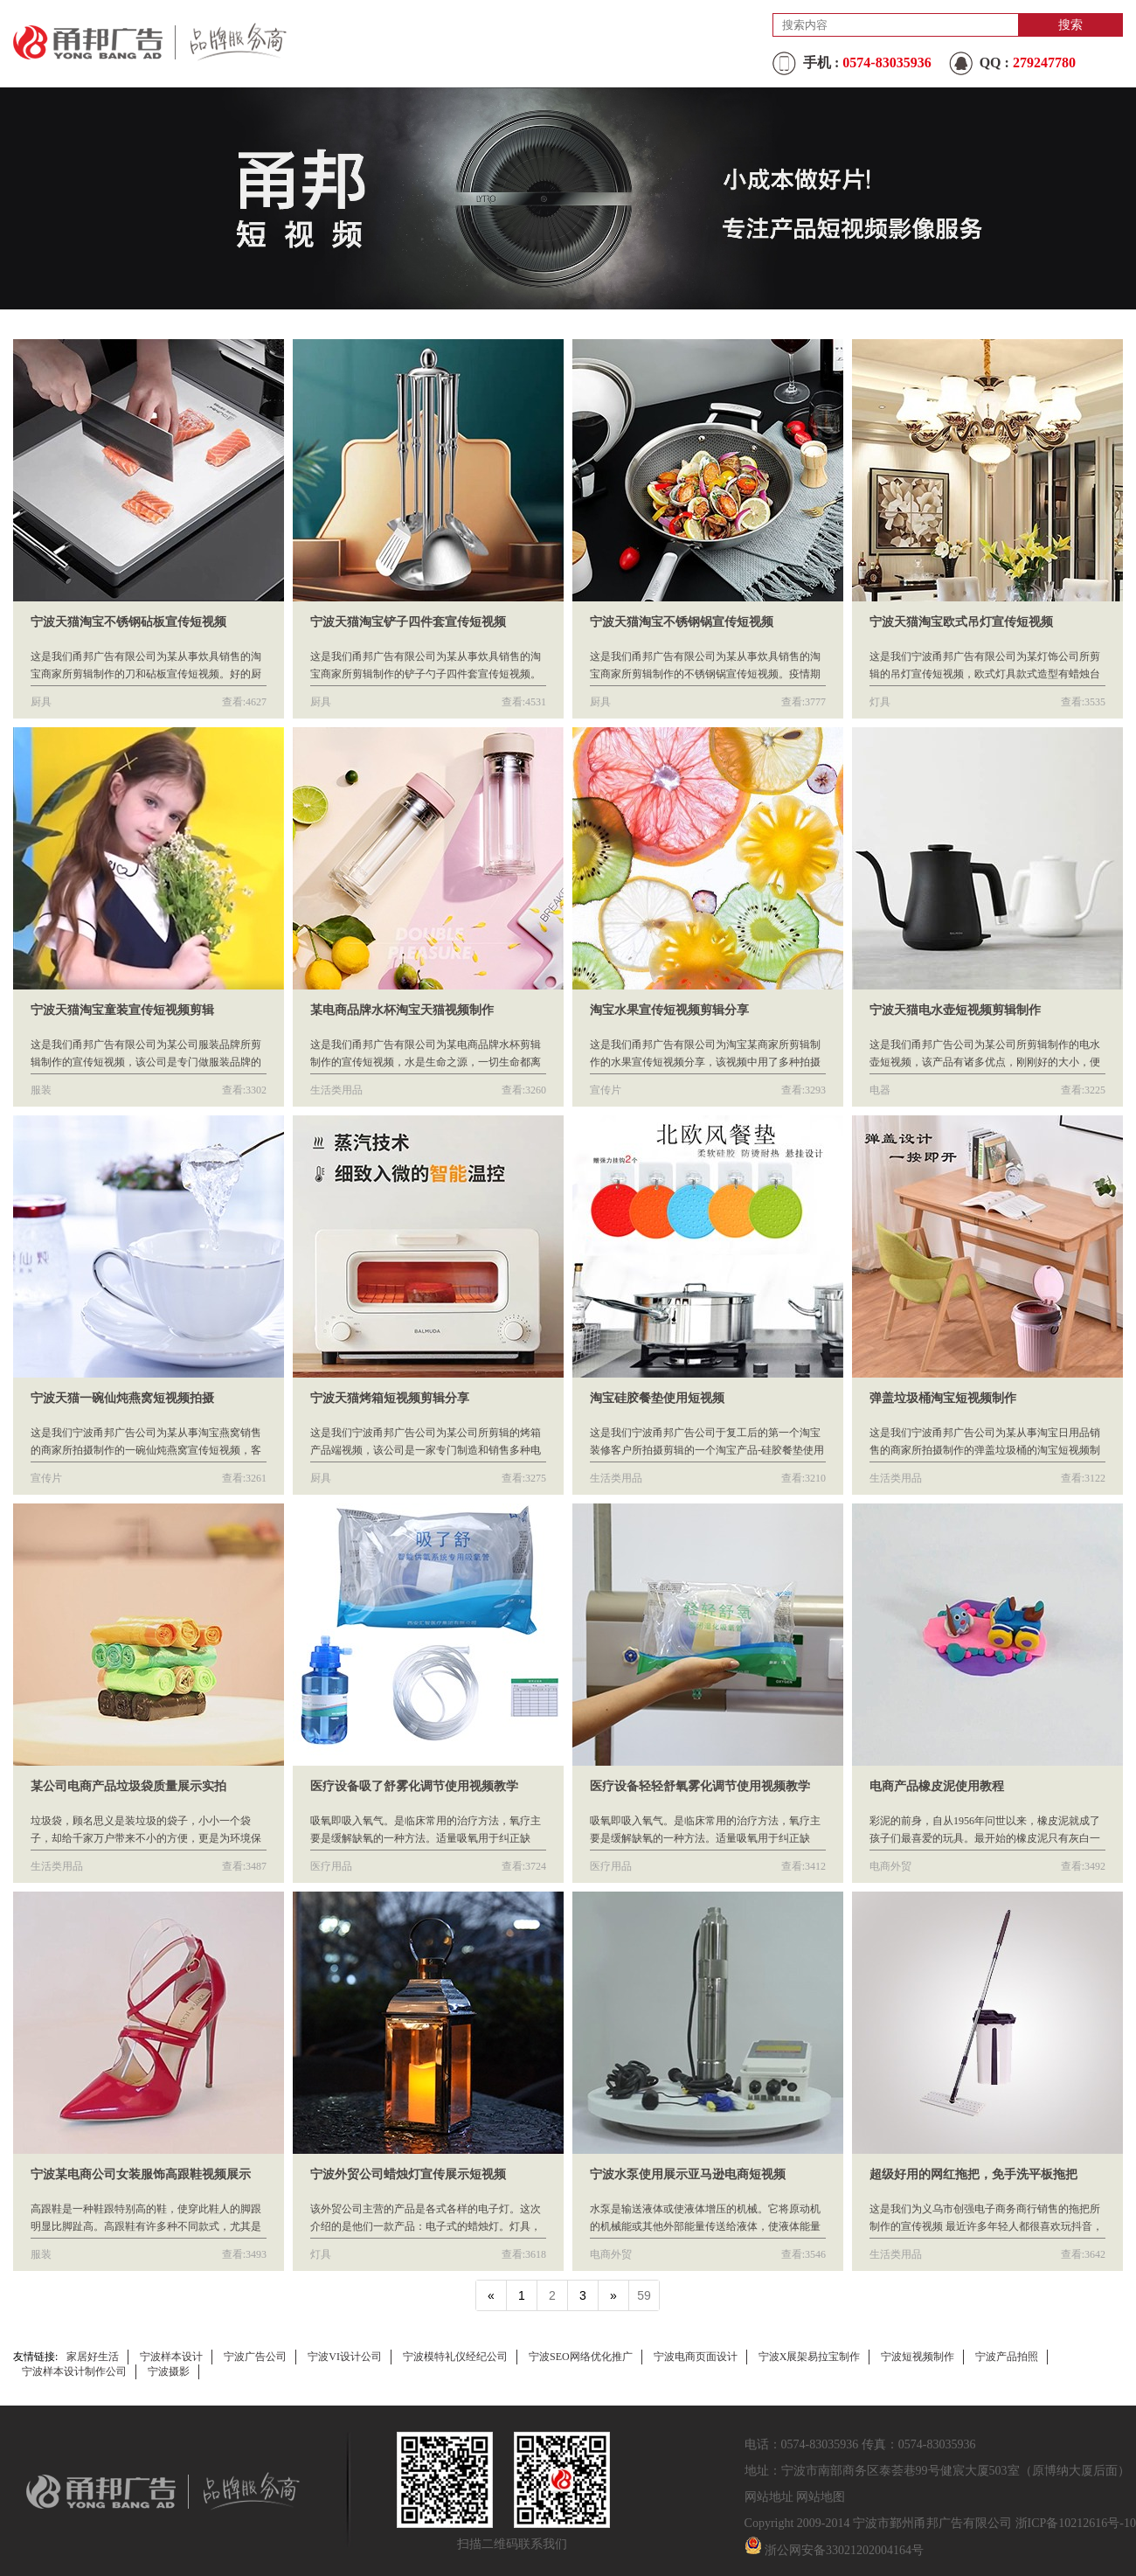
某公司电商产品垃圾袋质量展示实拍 (128, 1786)
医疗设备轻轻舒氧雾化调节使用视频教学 (700, 1786)
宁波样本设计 (171, 2356)
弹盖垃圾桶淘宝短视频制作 (942, 1398)
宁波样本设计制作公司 (74, 2371)
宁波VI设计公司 (345, 2356)
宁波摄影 (169, 2371)
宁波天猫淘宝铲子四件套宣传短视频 (408, 621)
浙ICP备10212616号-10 (1075, 2523)
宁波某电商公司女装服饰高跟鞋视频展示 (141, 2174)
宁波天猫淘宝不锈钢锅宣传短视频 (681, 621)
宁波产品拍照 (1006, 2356)
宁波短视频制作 (917, 2356)
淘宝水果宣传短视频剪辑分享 (669, 1010)
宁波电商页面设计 (696, 2356)
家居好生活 (92, 2356)
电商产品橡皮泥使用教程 (936, 1786)
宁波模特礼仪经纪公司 (455, 2356)
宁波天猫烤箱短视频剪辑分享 (389, 1398)
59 (644, 2295)
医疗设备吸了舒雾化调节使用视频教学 (414, 1786)
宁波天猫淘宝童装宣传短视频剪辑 (122, 1010)
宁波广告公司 (255, 2356)
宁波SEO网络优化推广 (581, 2356)
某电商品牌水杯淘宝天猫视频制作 (402, 1010)
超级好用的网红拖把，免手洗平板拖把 (973, 2174)
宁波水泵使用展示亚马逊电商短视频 (688, 2174)
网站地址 (769, 2496)
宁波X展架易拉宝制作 (809, 2356)
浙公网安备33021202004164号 (844, 2550)
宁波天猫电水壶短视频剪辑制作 (955, 1010)
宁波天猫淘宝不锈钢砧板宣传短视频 (128, 621)
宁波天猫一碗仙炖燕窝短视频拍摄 (122, 1398)
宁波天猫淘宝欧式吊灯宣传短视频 (961, 621)
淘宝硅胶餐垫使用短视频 (657, 1398)
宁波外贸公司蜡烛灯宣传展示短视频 (408, 2174)
